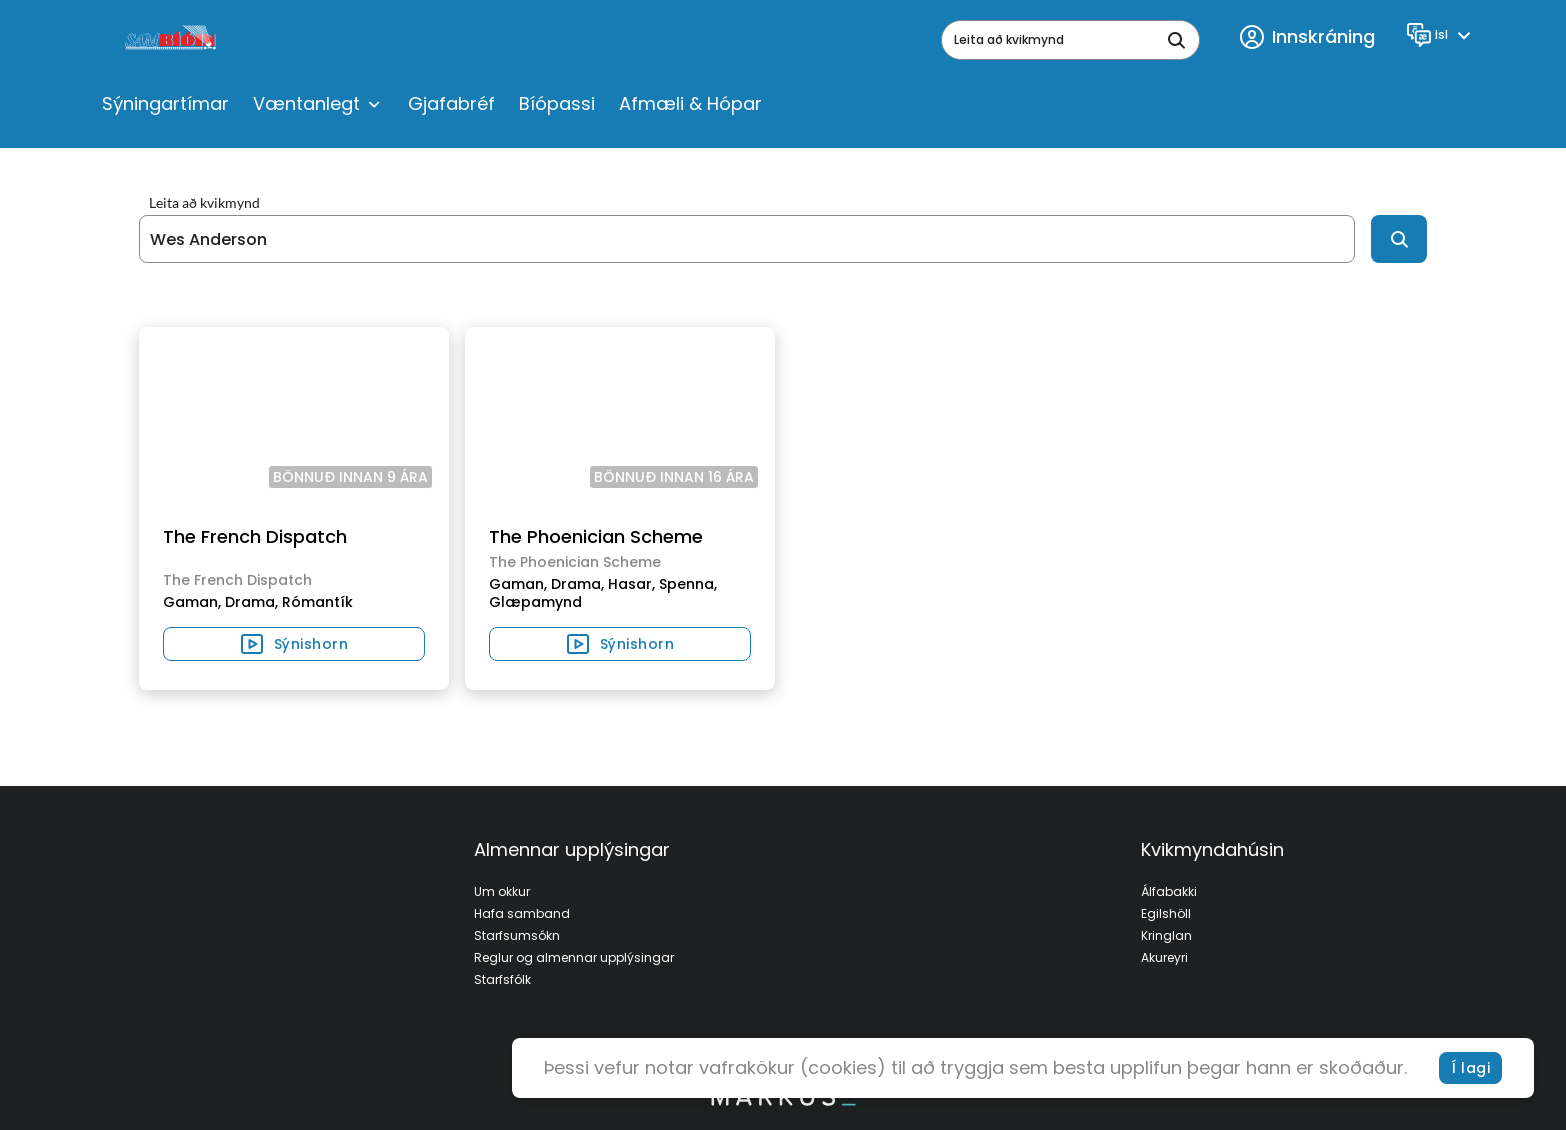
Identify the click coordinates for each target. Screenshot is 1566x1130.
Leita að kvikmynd (204, 203)
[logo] (172, 40)
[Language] (1441, 35)
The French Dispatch (255, 536)
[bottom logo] (783, 1101)
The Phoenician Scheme (596, 536)
